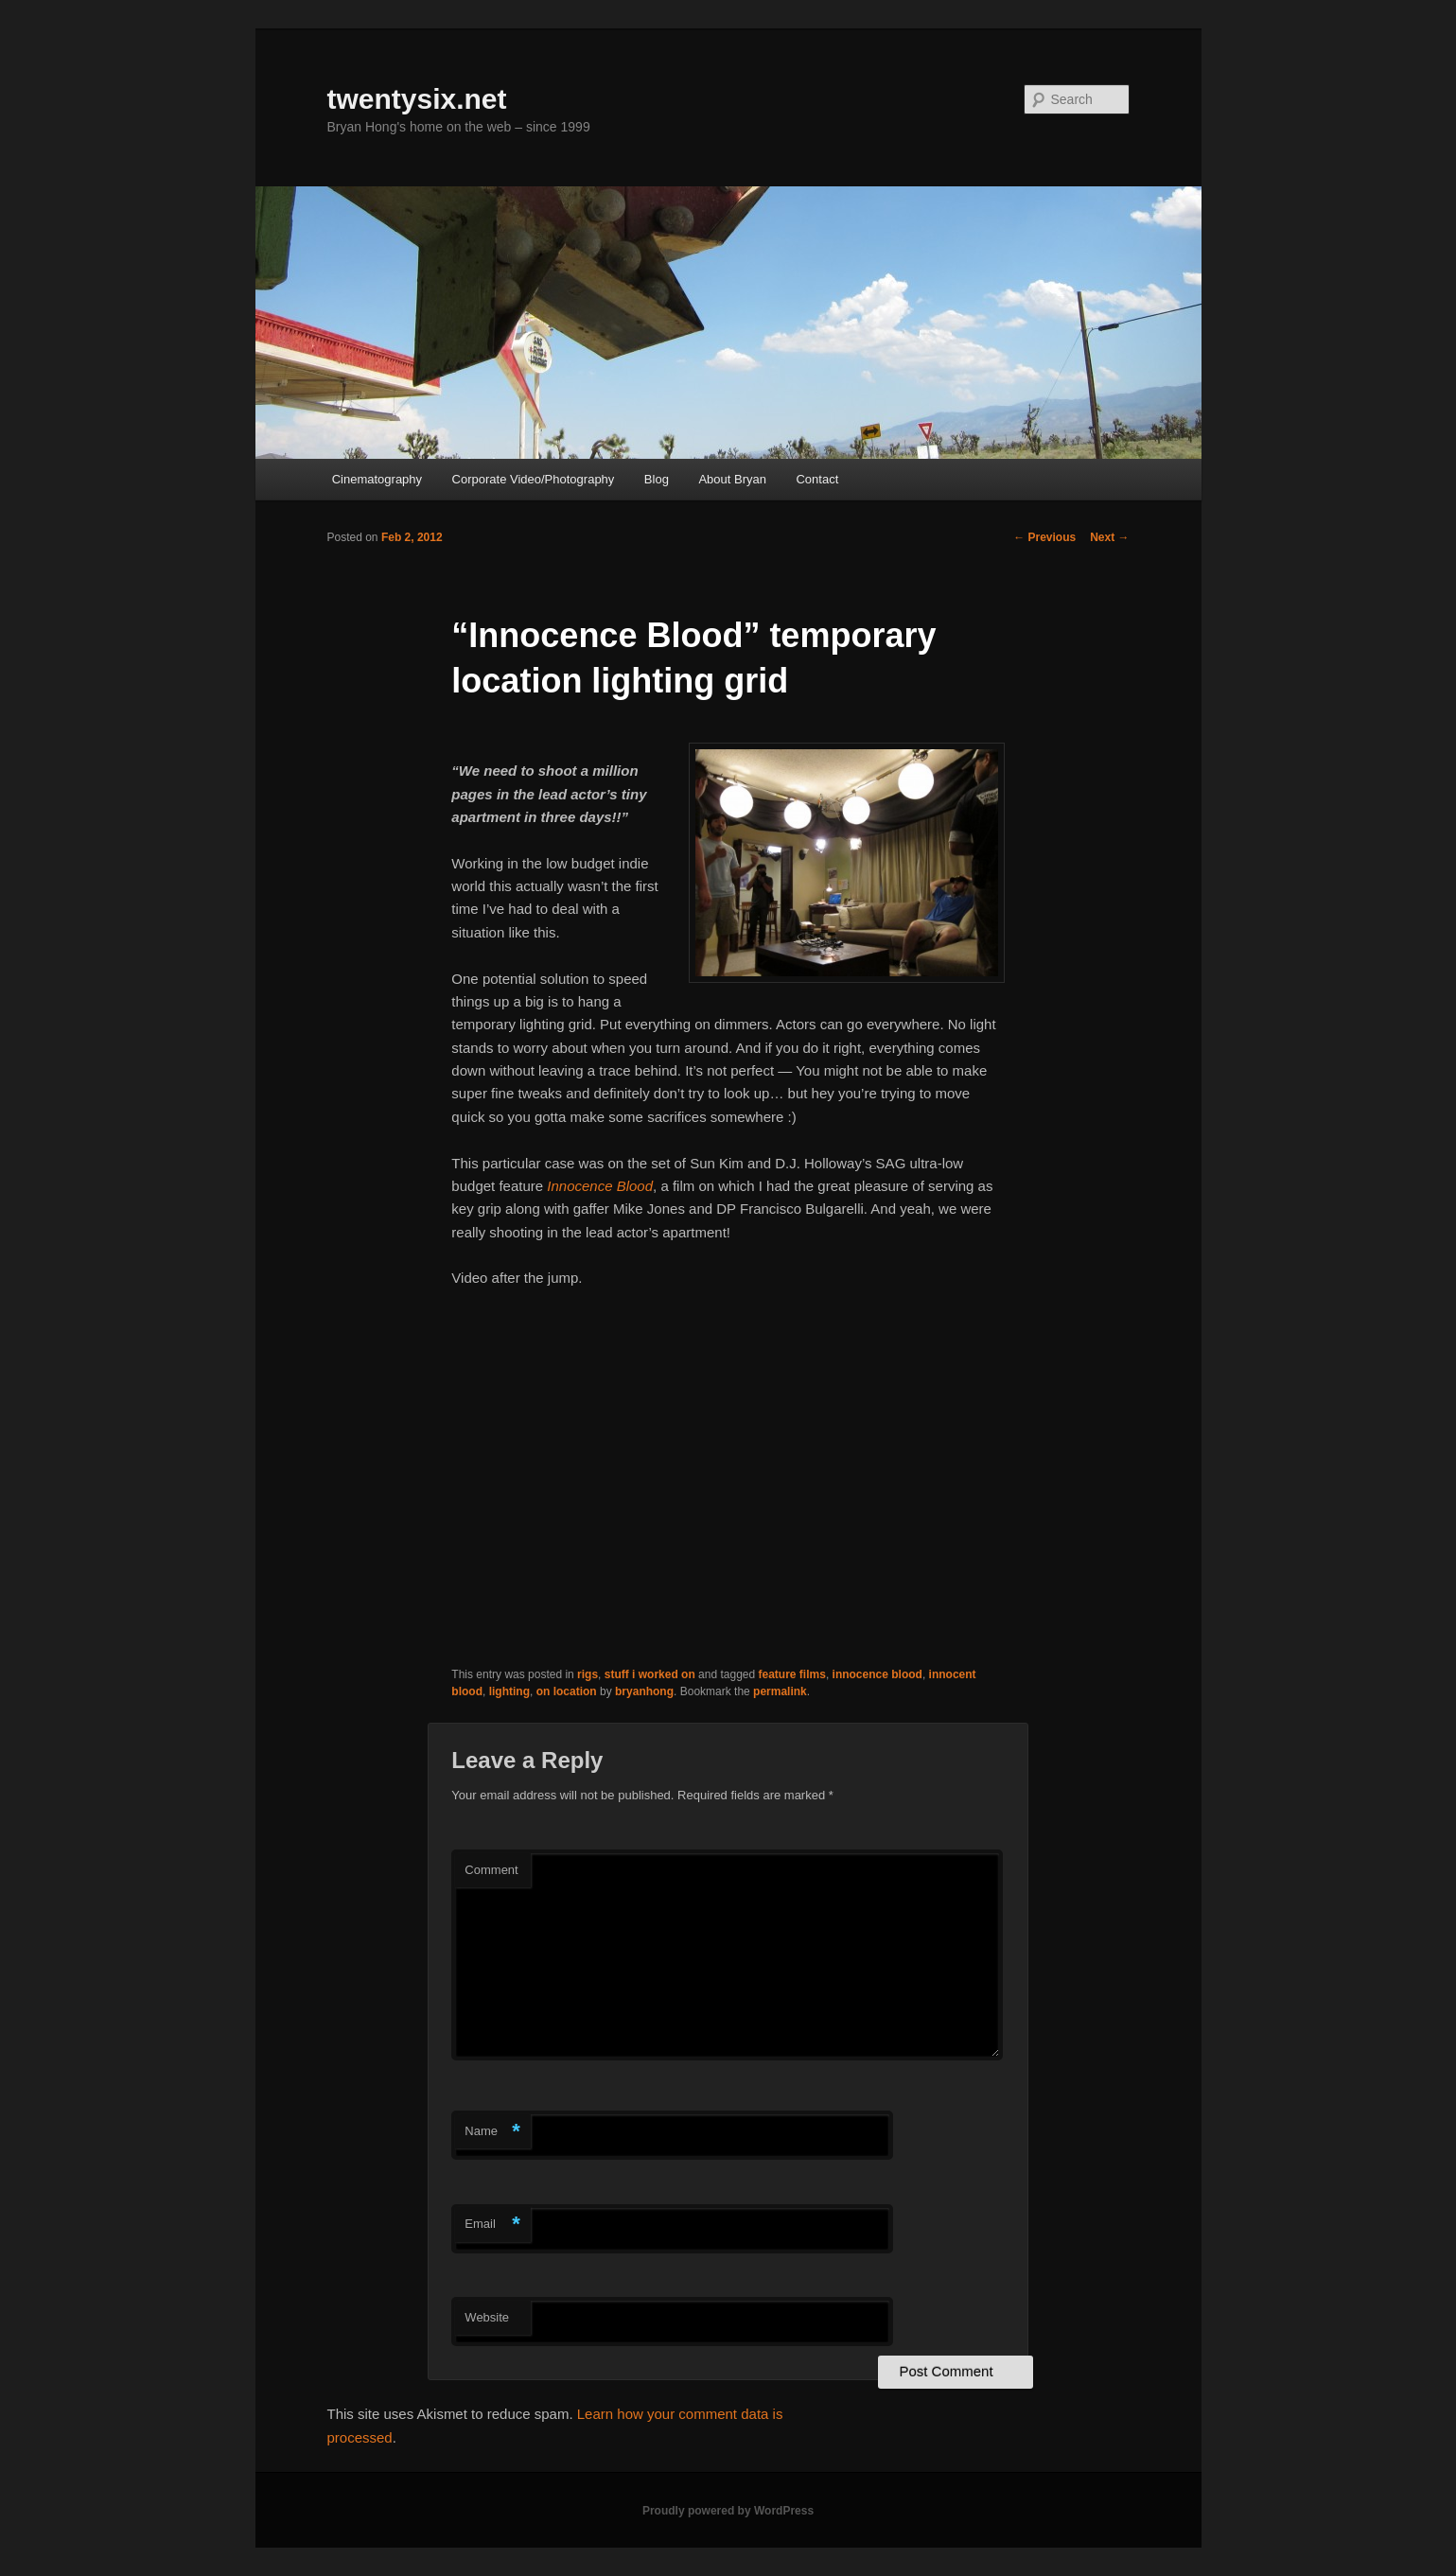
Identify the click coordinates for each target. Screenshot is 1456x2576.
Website (487, 2317)
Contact (817, 479)
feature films (792, 1674)
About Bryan (732, 479)
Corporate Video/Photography (533, 479)
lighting (509, 1691)
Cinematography (377, 479)
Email (492, 2224)
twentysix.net (417, 98)
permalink (780, 1691)
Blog (656, 479)
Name (492, 2132)
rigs (587, 1674)
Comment (491, 1870)
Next (1109, 537)
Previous (1044, 537)
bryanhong (644, 1691)
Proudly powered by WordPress (728, 2510)
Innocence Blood (600, 1186)
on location (566, 1691)
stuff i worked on (650, 1674)
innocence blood (877, 1674)
